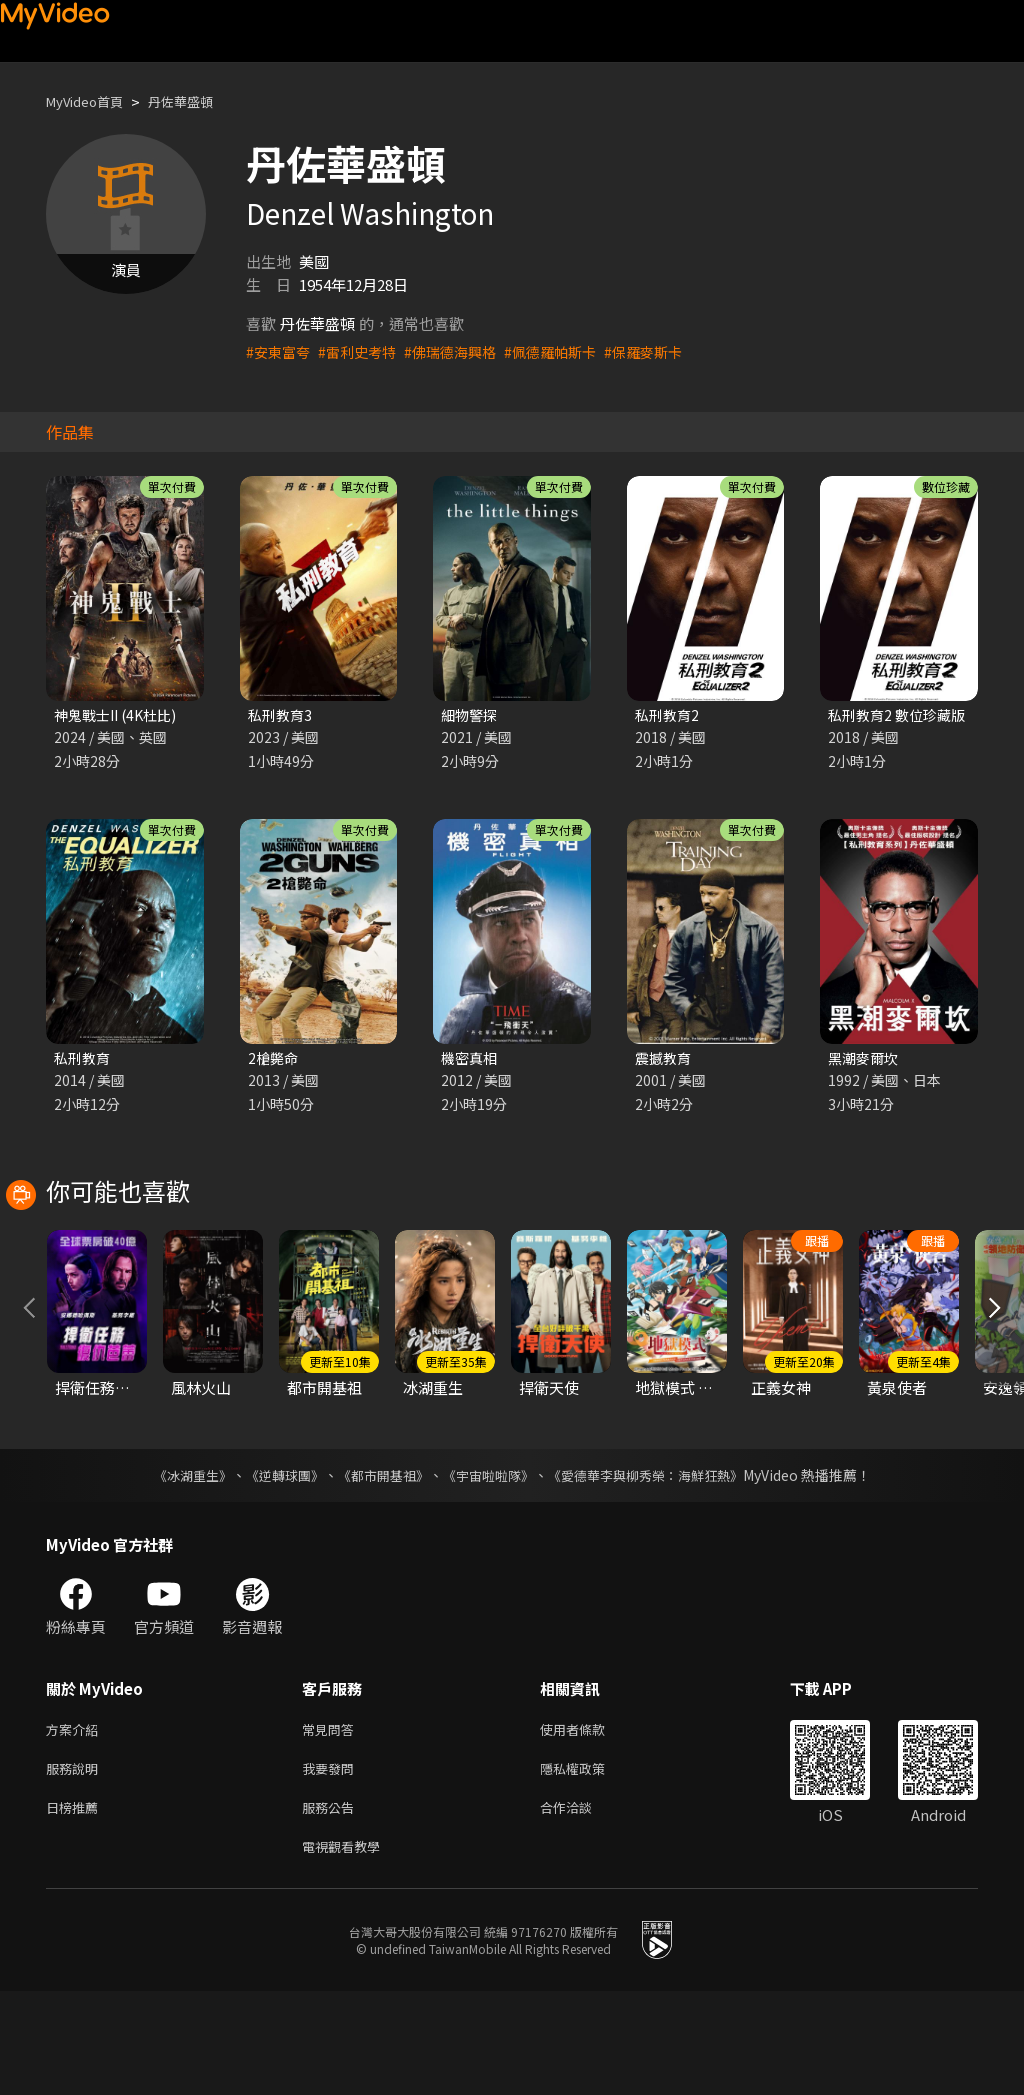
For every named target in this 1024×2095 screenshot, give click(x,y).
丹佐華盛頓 (199, 101)
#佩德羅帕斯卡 (568, 351)
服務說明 (76, 1864)
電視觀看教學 (347, 1948)
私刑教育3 (282, 715)
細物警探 (471, 715)
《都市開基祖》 (378, 1567)
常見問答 (332, 1822)
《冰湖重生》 (175, 1567)
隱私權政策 (589, 1864)
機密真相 (471, 1060)
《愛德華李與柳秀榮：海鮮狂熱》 (658, 1567)
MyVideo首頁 (91, 101)
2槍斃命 (274, 1060)
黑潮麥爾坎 (865, 1060)
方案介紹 (76, 1822)
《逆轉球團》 (273, 1567)
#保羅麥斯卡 (666, 351)
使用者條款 (589, 1822)
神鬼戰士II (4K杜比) (120, 715)
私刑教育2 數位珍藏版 (901, 715)
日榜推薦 (76, 1906)
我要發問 (332, 1864)
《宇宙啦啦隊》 (490, 1567)
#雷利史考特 (363, 351)
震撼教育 (665, 1060)
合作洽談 (582, 1906)
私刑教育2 (669, 715)
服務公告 (332, 1906)
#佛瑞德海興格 (462, 351)
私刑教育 (84, 1060)
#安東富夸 (280, 351)
